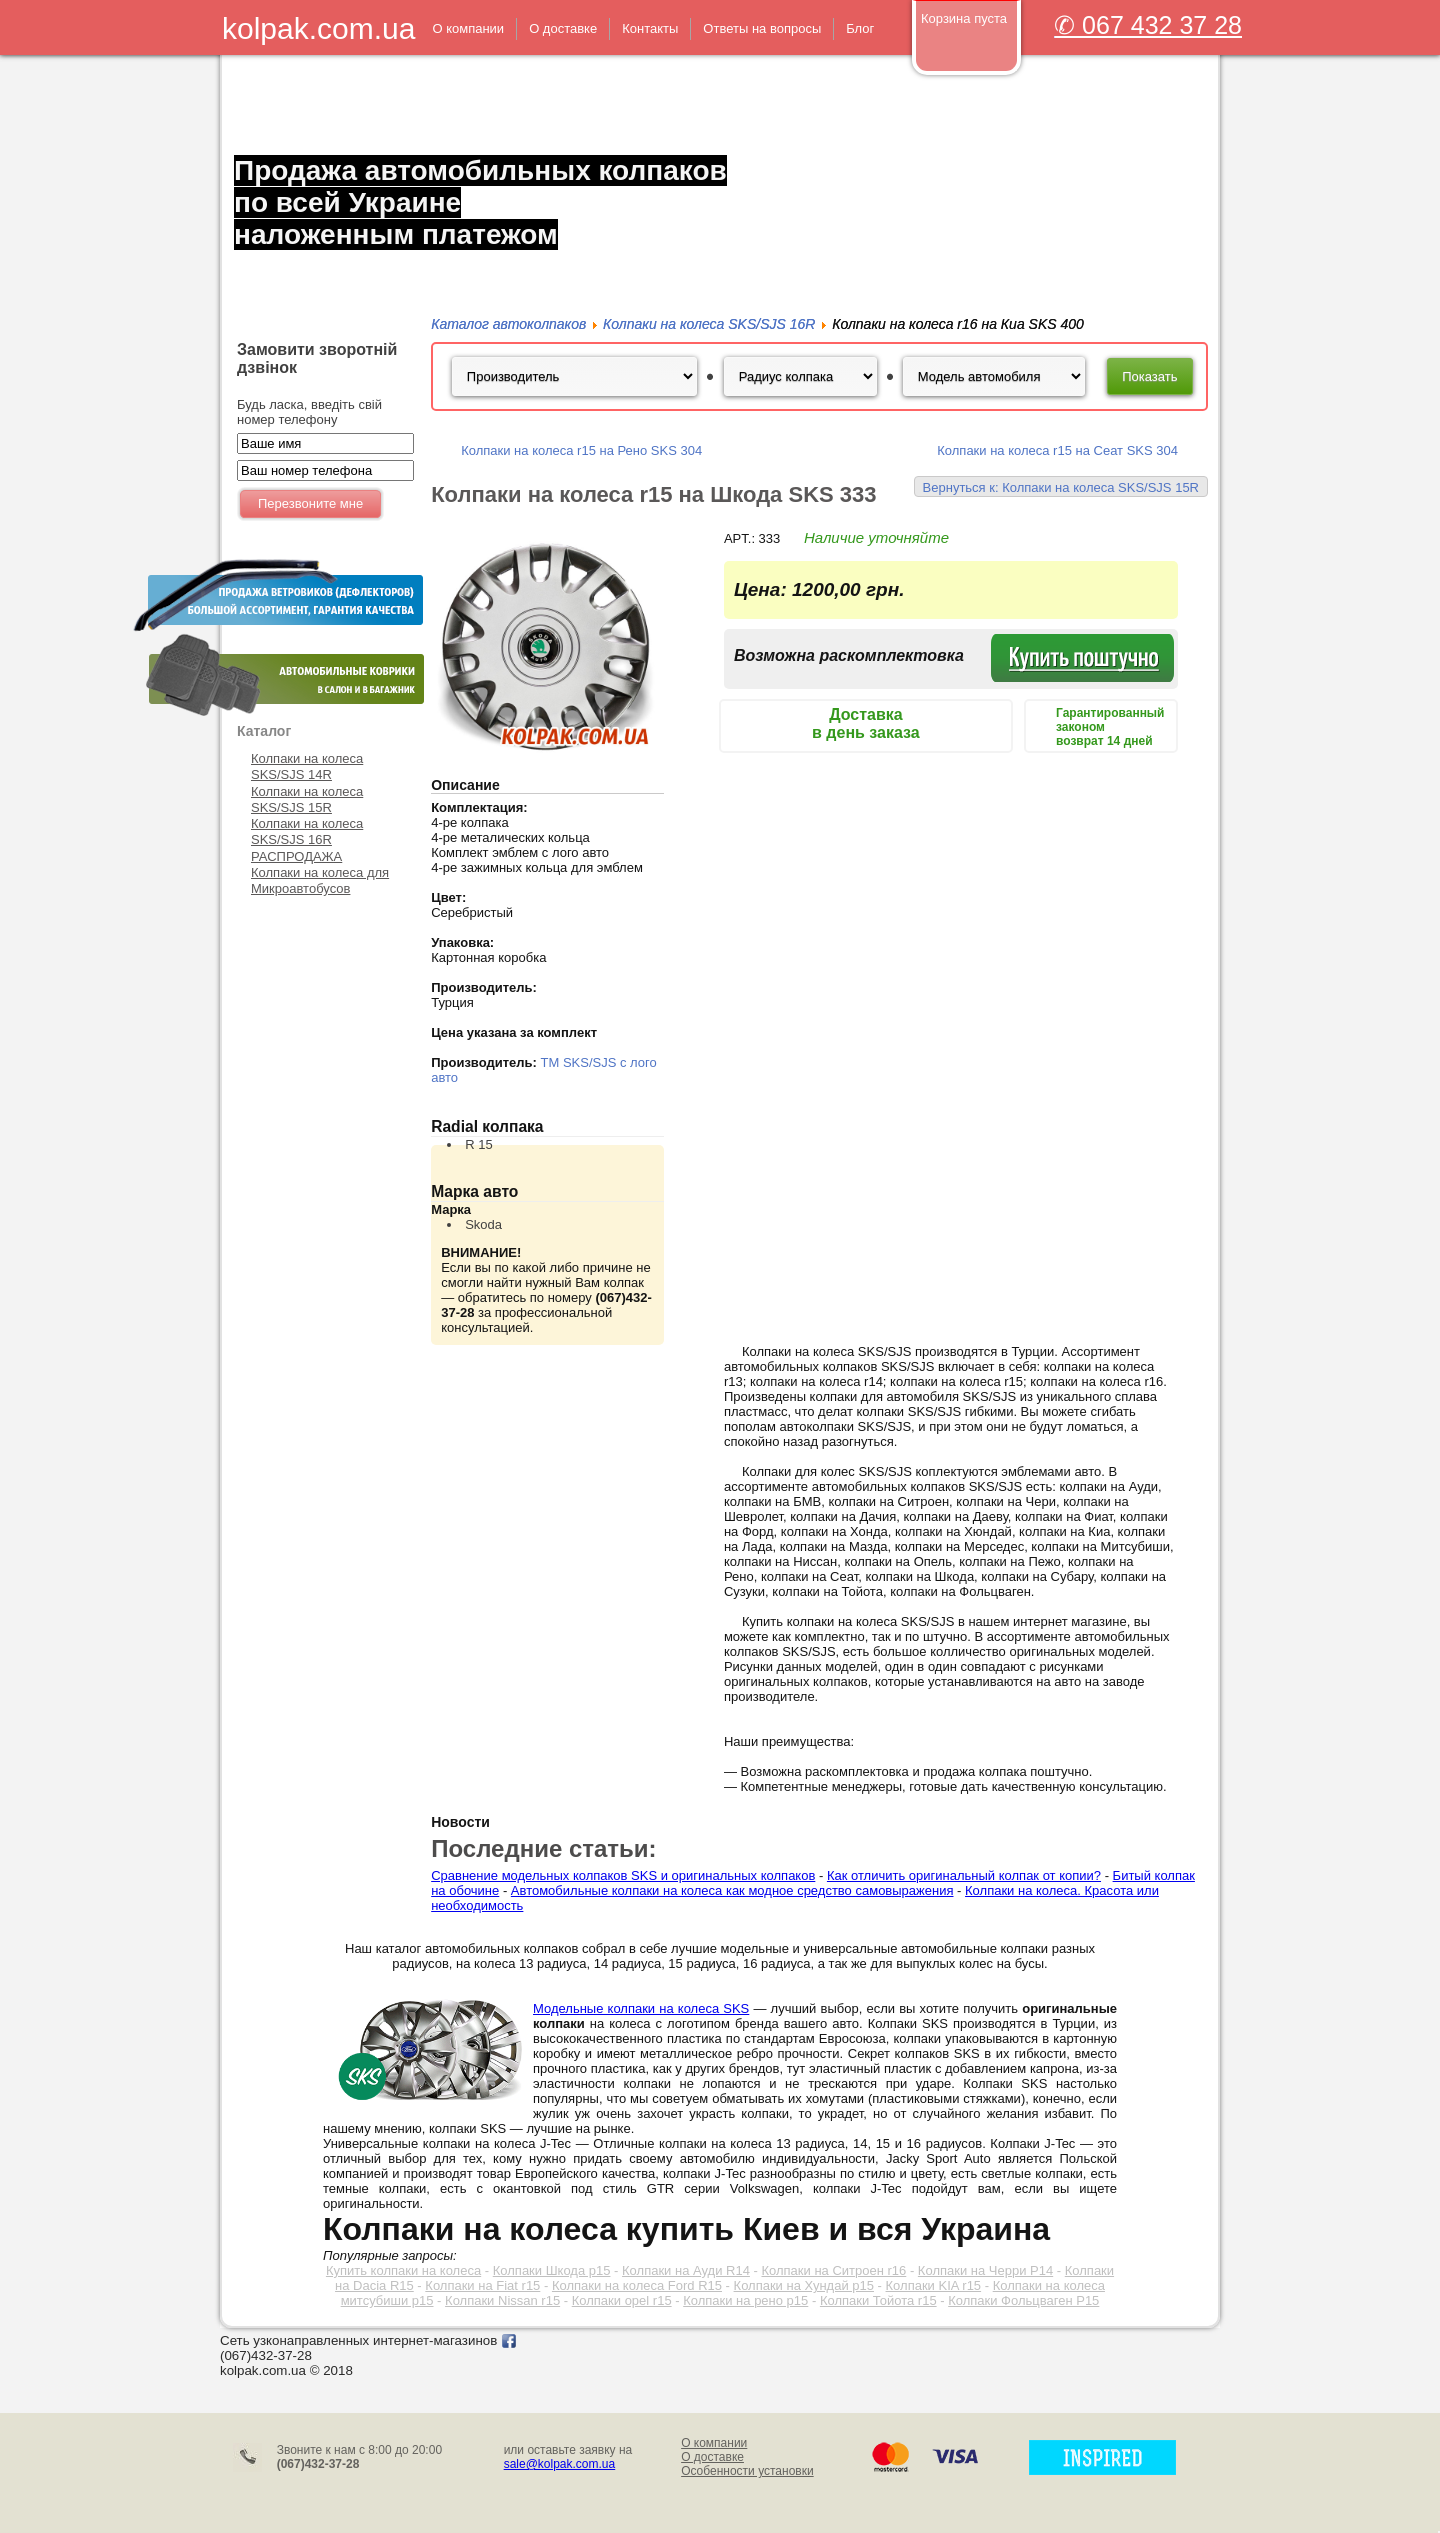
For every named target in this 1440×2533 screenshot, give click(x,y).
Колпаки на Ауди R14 (686, 2270)
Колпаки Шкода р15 (552, 2270)
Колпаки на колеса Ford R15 (637, 2285)
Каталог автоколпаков (508, 324)
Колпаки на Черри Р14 (985, 2270)
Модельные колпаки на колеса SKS (641, 2008)
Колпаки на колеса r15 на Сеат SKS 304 (1057, 450)
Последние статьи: (543, 1848)
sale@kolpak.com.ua (560, 2464)
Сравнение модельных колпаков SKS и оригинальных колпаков (623, 1875)
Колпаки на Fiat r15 (482, 2285)
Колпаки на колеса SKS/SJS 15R (307, 799)
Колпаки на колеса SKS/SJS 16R (307, 831)
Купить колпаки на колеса (403, 2270)
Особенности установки (747, 2471)
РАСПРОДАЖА (296, 856)
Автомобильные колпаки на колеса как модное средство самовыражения (732, 1890)
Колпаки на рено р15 (745, 2300)
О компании (714, 2443)
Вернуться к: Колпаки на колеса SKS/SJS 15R (1061, 487)
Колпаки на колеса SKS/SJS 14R (307, 766)
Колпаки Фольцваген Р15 (1023, 2300)
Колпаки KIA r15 (934, 2285)
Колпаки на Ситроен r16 (833, 2270)
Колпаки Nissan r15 (502, 2300)
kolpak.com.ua (318, 28)
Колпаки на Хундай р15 (804, 2285)
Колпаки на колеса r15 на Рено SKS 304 (581, 450)
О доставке (712, 2457)
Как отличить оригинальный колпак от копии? (964, 1875)
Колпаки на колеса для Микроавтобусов (320, 880)
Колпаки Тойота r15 (878, 2300)
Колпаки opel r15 (622, 2300)
